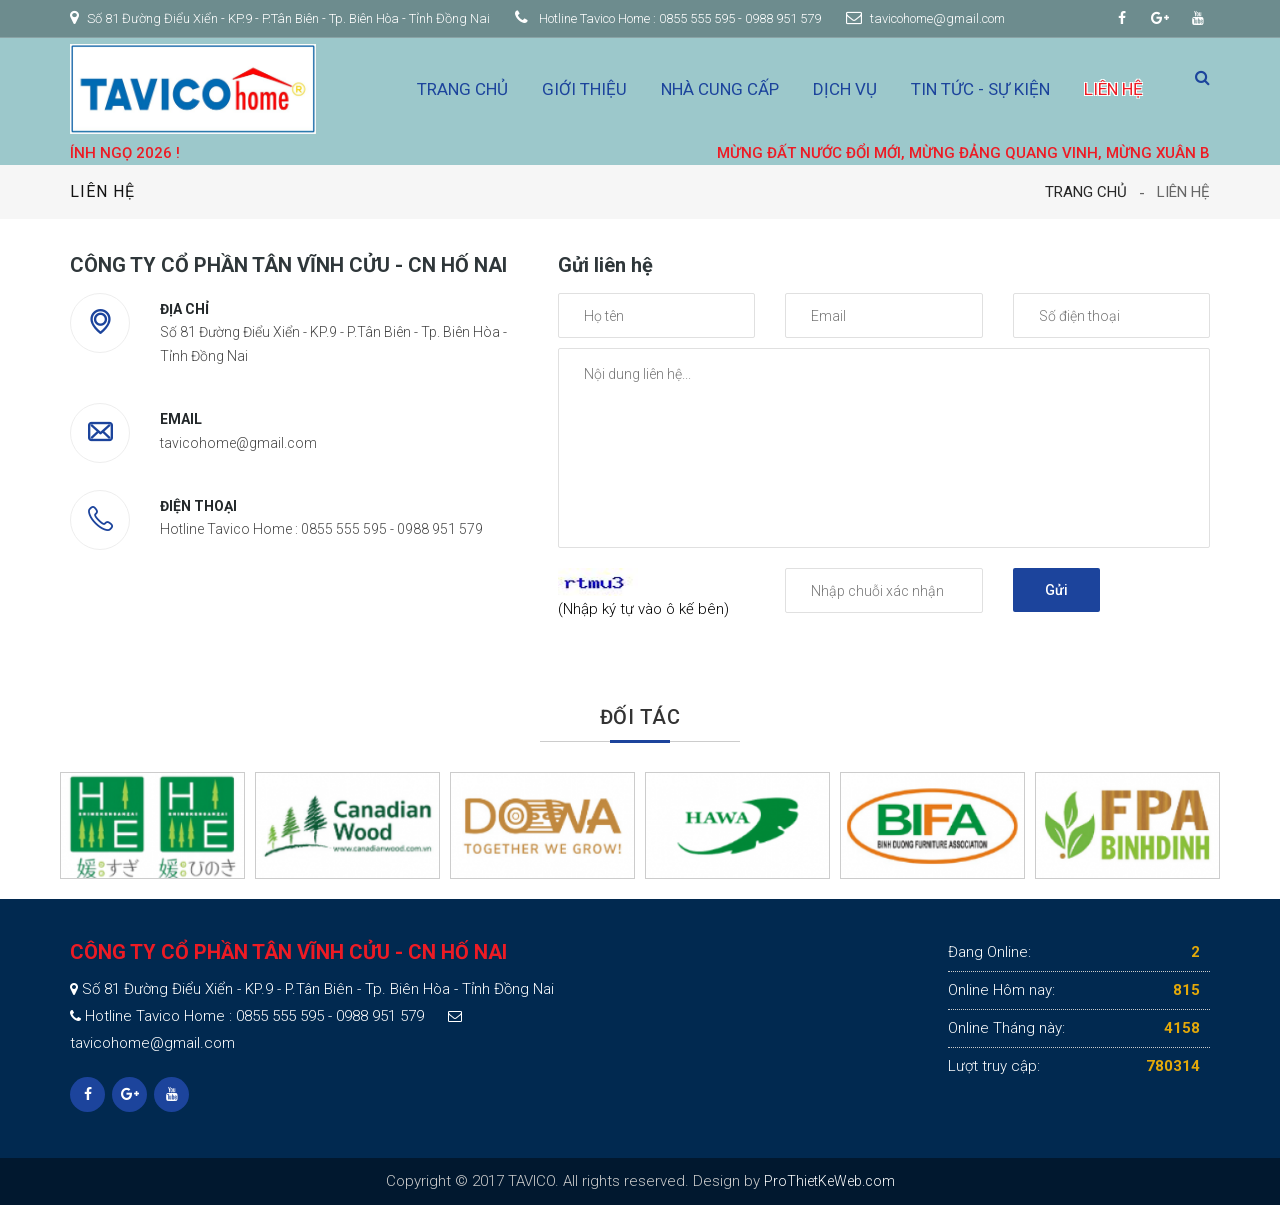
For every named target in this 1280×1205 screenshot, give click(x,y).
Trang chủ (462, 89)
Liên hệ (1113, 89)
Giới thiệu (584, 89)
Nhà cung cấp (720, 89)
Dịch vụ (845, 89)
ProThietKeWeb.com (829, 1181)
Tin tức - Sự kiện (980, 89)
